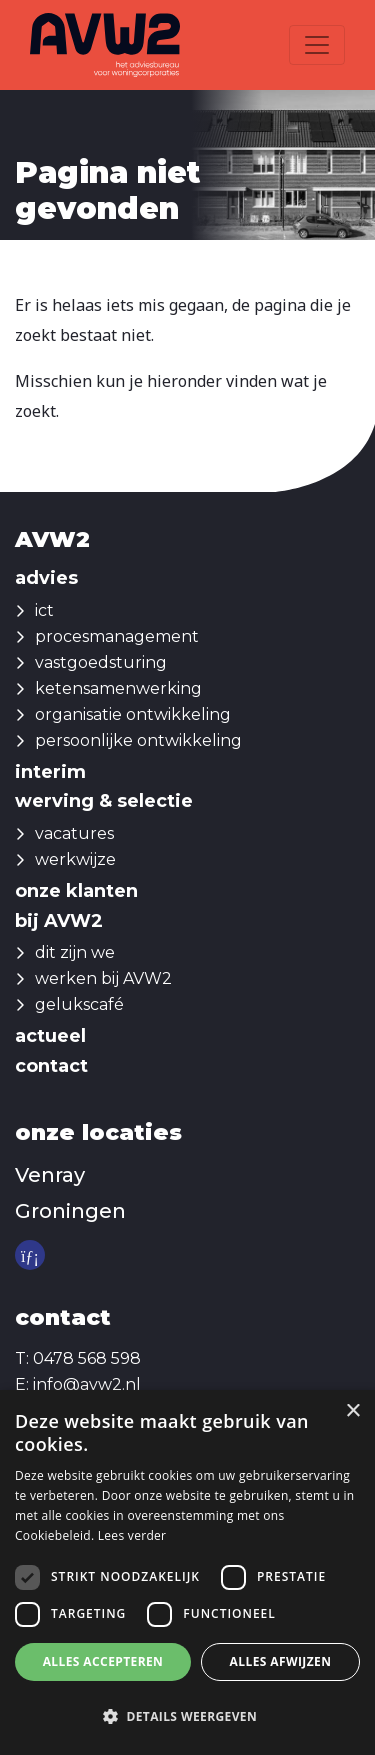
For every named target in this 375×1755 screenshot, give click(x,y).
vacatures (74, 833)
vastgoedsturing (101, 662)
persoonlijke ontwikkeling (138, 740)
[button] (187, 1717)
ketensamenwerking (118, 688)
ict (44, 610)
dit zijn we (75, 952)
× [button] (352, 1411)
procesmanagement (117, 636)
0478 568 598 (87, 1358)
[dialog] (187, 1572)
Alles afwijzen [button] (281, 1661)
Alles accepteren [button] (103, 1661)
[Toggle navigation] (317, 45)
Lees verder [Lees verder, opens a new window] (132, 1535)
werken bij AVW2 (103, 978)
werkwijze (75, 859)
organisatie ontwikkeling (133, 714)
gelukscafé (79, 1004)
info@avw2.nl (87, 1384)
